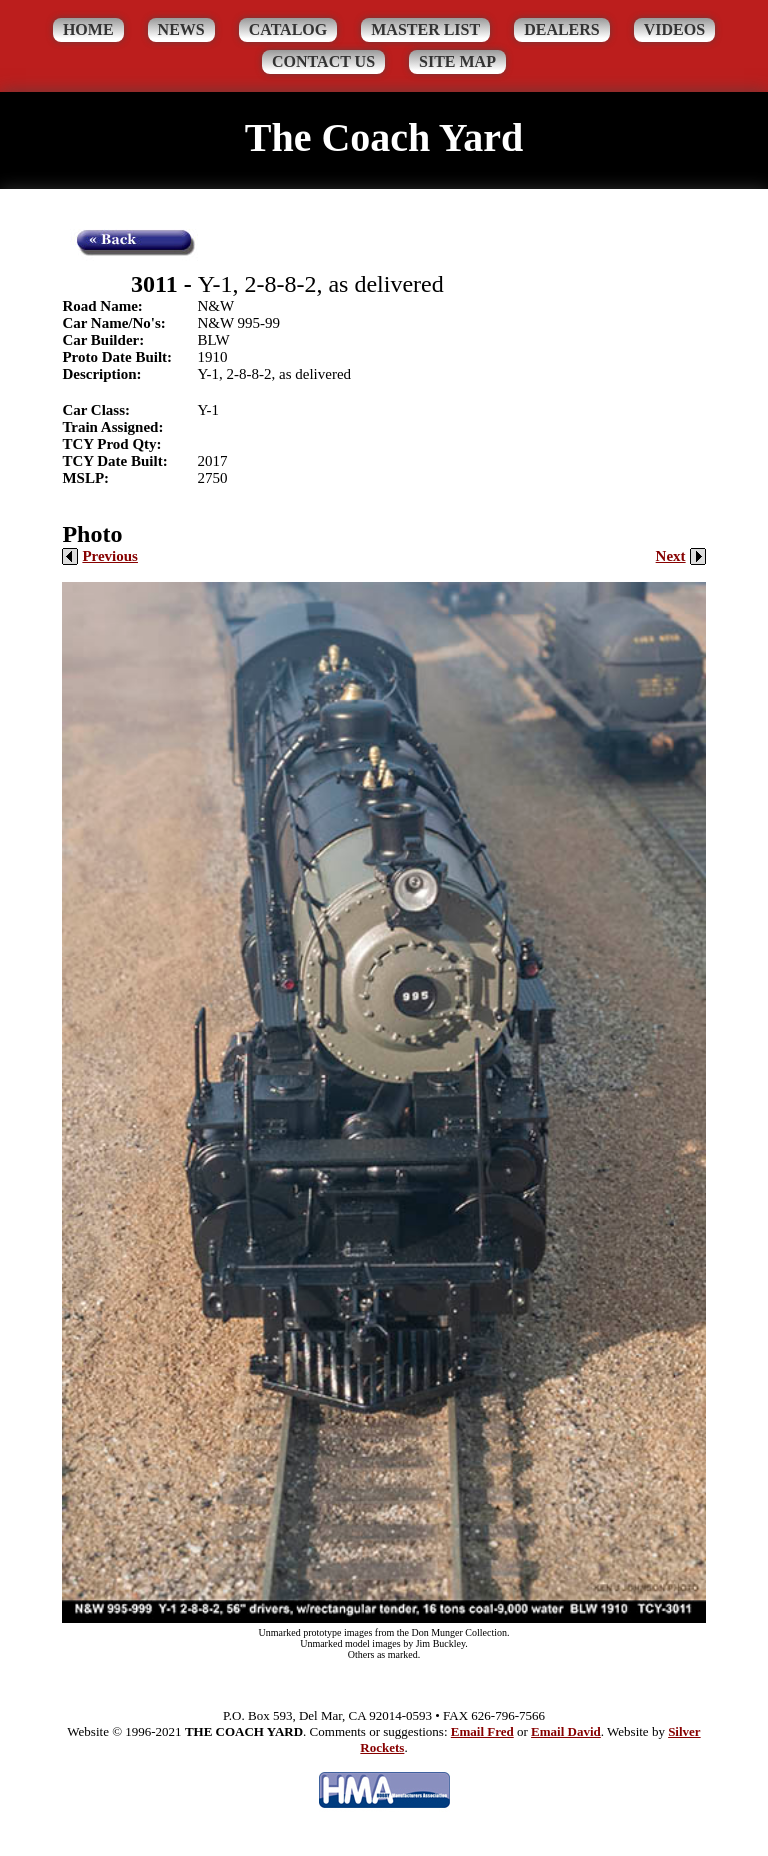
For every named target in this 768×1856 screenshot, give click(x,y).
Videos (674, 29)
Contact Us (323, 61)
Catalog (288, 29)
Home (88, 29)
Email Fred (482, 1731)
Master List (425, 29)
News (181, 29)
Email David (566, 1731)
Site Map (457, 61)
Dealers (562, 29)
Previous (100, 556)
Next (681, 556)
